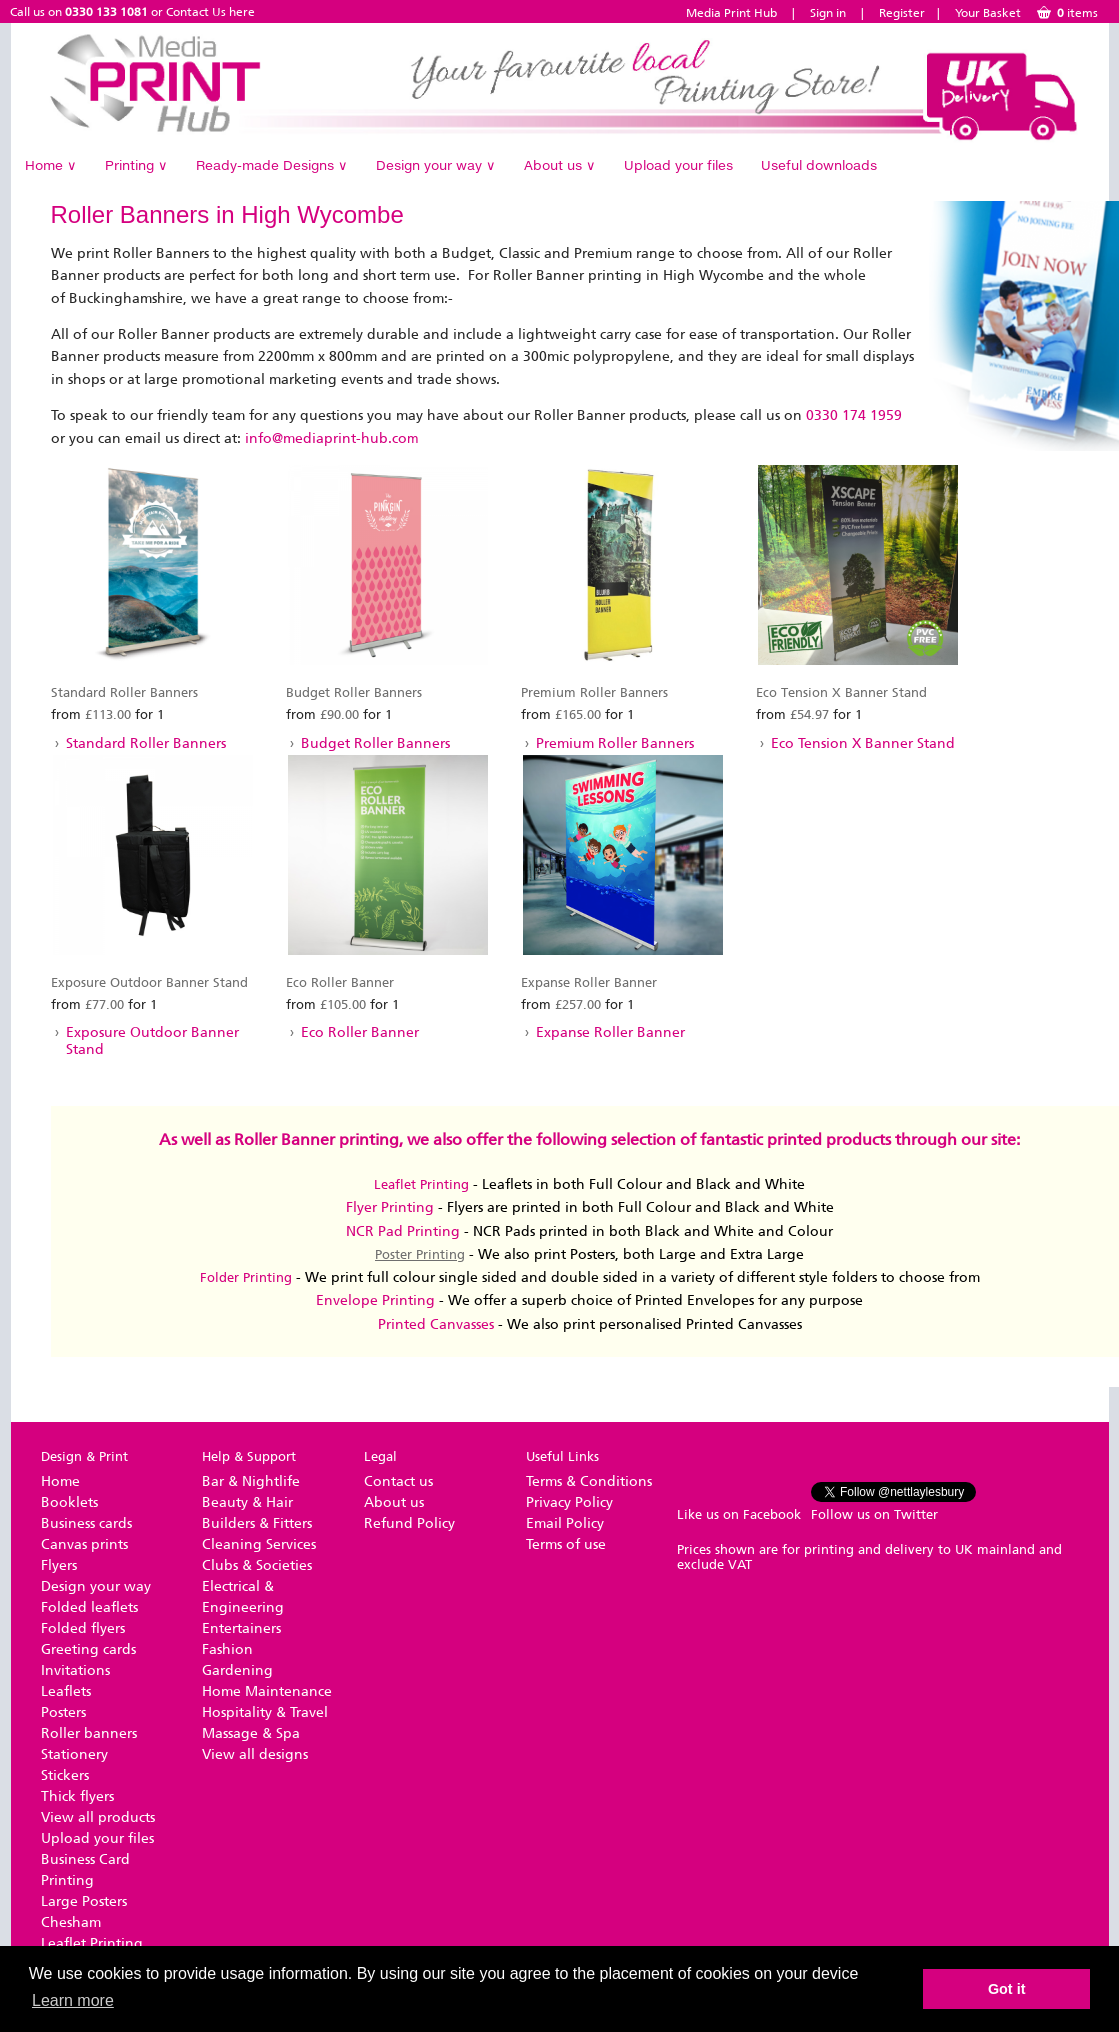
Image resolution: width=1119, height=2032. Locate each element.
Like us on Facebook (739, 1514)
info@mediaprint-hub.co (326, 438)
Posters (63, 1712)
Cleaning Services (259, 1544)
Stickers (65, 1775)
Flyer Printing (390, 1207)
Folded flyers (83, 1628)
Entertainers (241, 1628)
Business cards (86, 1523)
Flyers (59, 1565)
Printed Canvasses (436, 1324)
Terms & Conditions (589, 1481)
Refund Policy (409, 1523)
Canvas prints (84, 1544)
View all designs (255, 1754)
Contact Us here (210, 12)
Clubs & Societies (257, 1565)
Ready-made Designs (272, 165)
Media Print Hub (731, 13)
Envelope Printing (375, 1300)
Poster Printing (420, 1254)
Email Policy (565, 1523)
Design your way (436, 165)
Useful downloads (819, 165)
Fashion (227, 1649)
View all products (98, 1817)
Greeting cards (88, 1649)
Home (51, 165)
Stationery (74, 1754)
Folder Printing (246, 1277)
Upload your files (678, 165)
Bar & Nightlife (251, 1481)
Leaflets (66, 1691)
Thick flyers (77, 1796)
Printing (136, 165)
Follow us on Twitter (874, 1514)
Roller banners (89, 1733)
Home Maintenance (267, 1691)
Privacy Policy (569, 1502)
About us (560, 165)
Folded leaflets (89, 1607)
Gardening (237, 1670)
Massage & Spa (251, 1733)
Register (902, 13)
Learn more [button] (73, 2000)
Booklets (69, 1502)
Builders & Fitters (257, 1523)
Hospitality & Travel (265, 1712)
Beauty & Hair (247, 1502)
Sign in (828, 13)
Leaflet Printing (421, 1184)
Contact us (398, 1481)
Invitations (75, 1670)
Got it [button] (1007, 1989)
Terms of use (566, 1544)
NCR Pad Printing (403, 1231)
